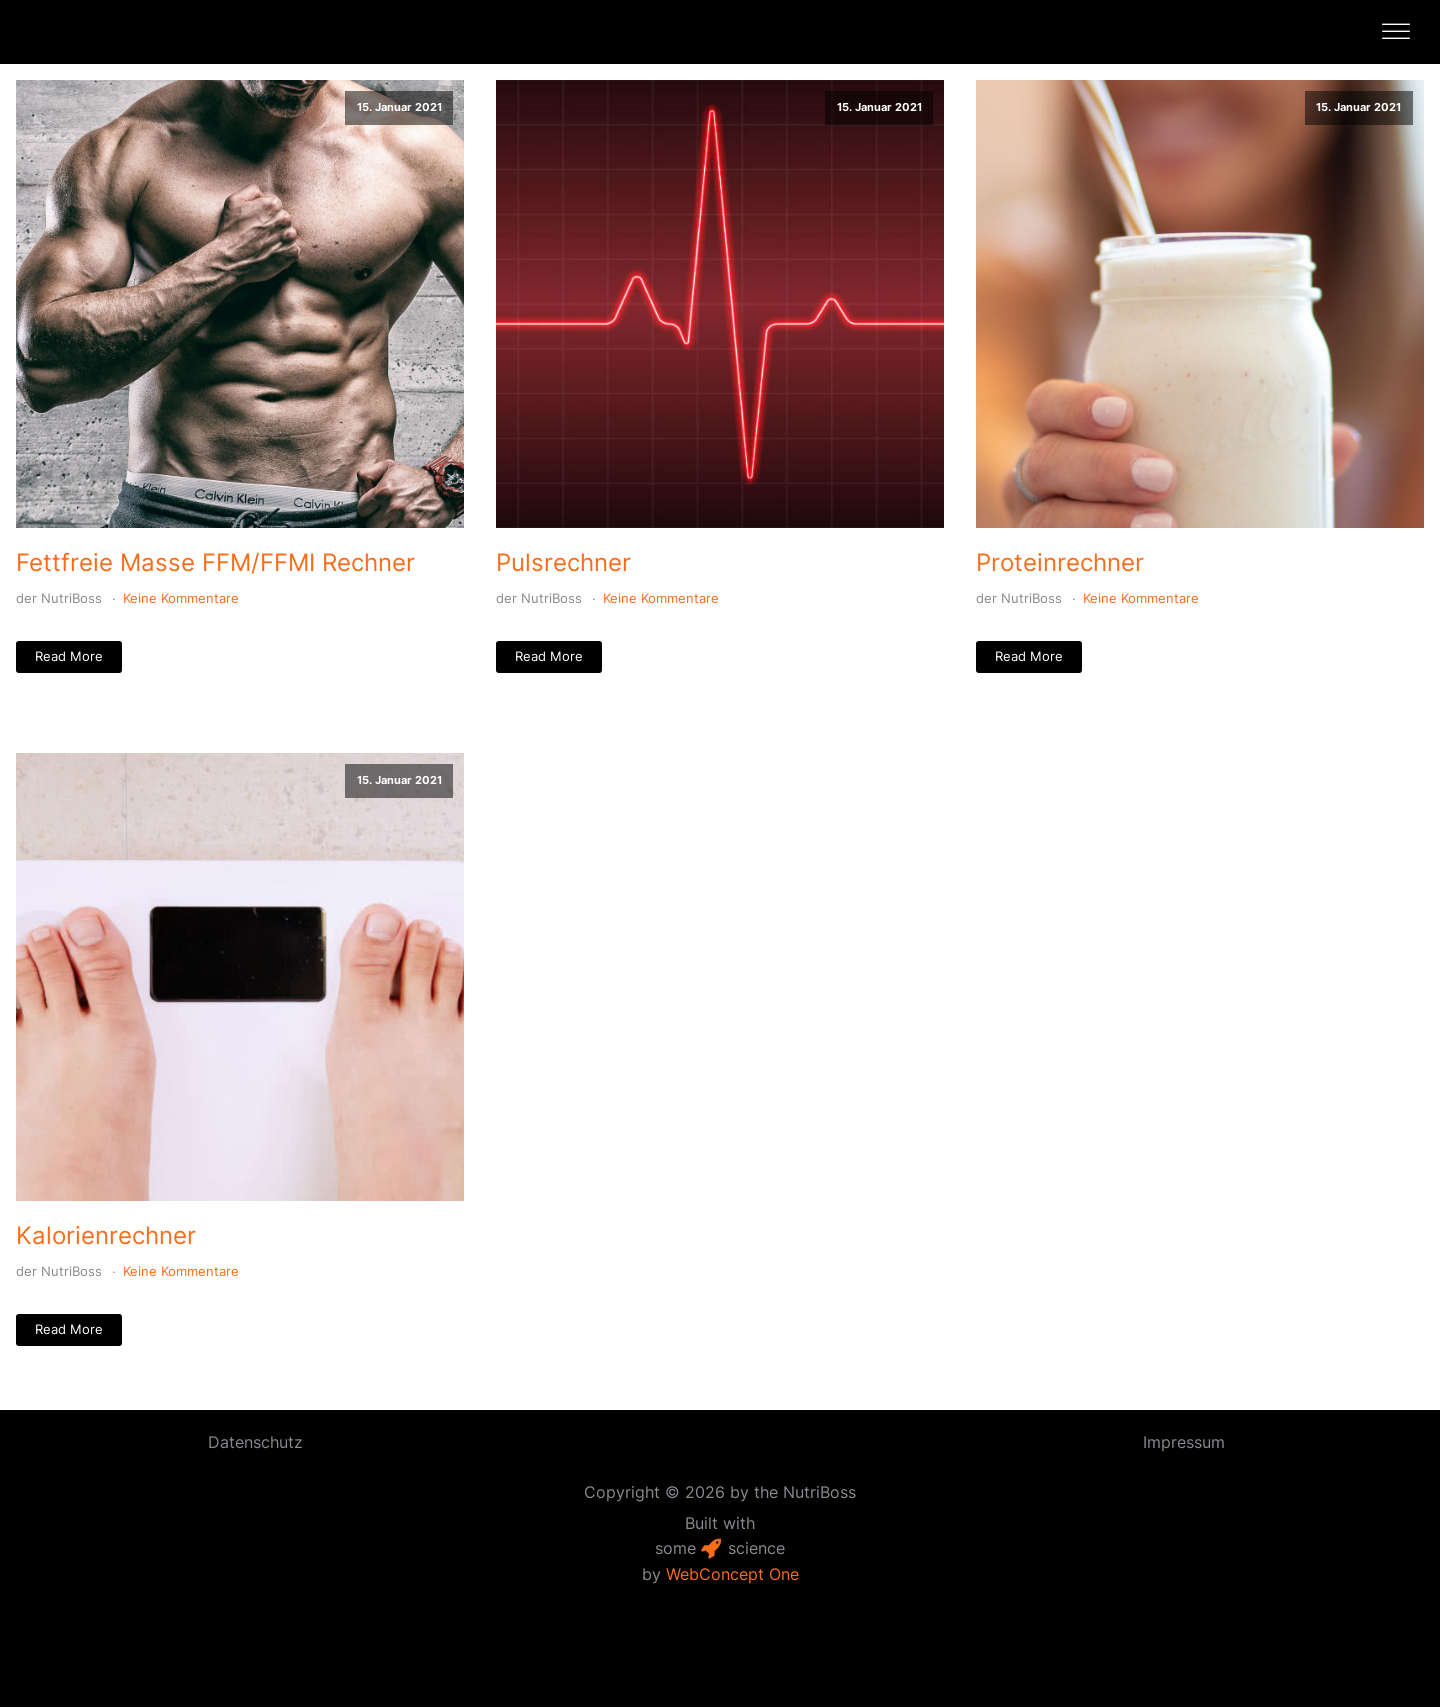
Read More (69, 656)
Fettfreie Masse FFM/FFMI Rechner (215, 562)
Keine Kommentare (181, 598)
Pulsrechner (563, 562)
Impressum (1184, 1442)
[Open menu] (1396, 32)
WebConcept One (732, 1574)
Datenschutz (255, 1442)
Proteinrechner (1060, 562)
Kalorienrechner (106, 1235)
